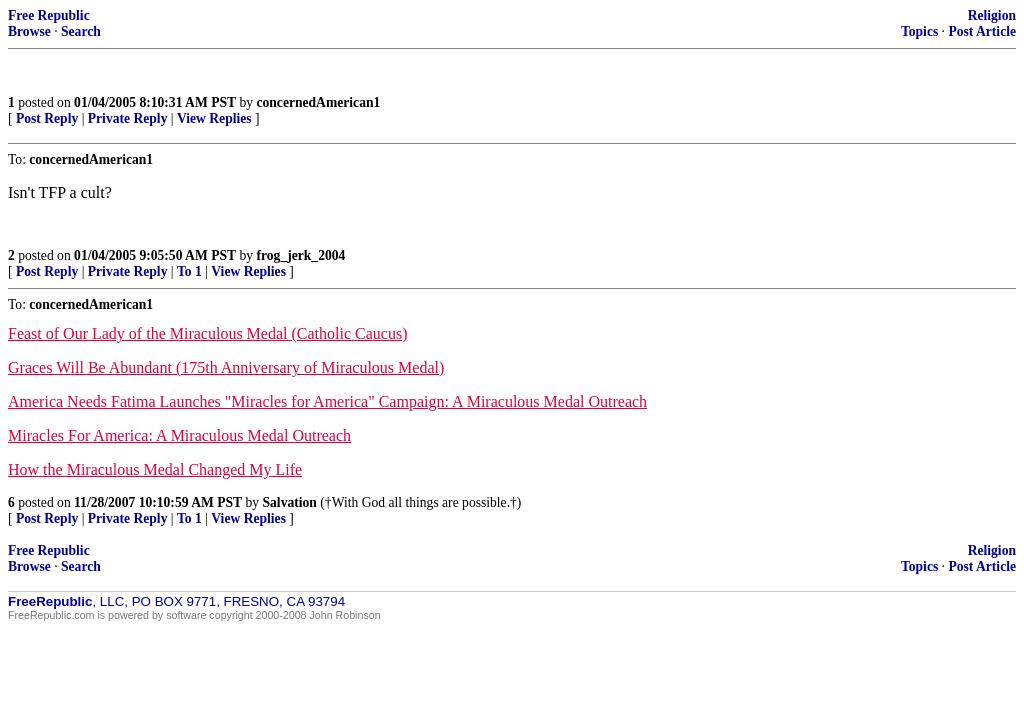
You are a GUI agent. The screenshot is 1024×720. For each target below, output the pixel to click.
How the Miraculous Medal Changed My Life (155, 469)
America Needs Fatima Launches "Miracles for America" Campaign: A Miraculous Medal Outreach (327, 401)
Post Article (982, 31)
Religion (992, 15)
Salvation (290, 502)
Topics (919, 31)
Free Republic (49, 15)
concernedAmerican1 (318, 102)
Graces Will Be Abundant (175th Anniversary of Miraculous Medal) (226, 367)
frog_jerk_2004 (300, 255)
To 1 (189, 271)
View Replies (214, 118)
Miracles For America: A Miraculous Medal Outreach (179, 435)
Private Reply (128, 118)
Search (81, 31)
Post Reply (47, 118)
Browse (29, 31)
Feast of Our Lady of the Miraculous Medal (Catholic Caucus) (207, 333)
